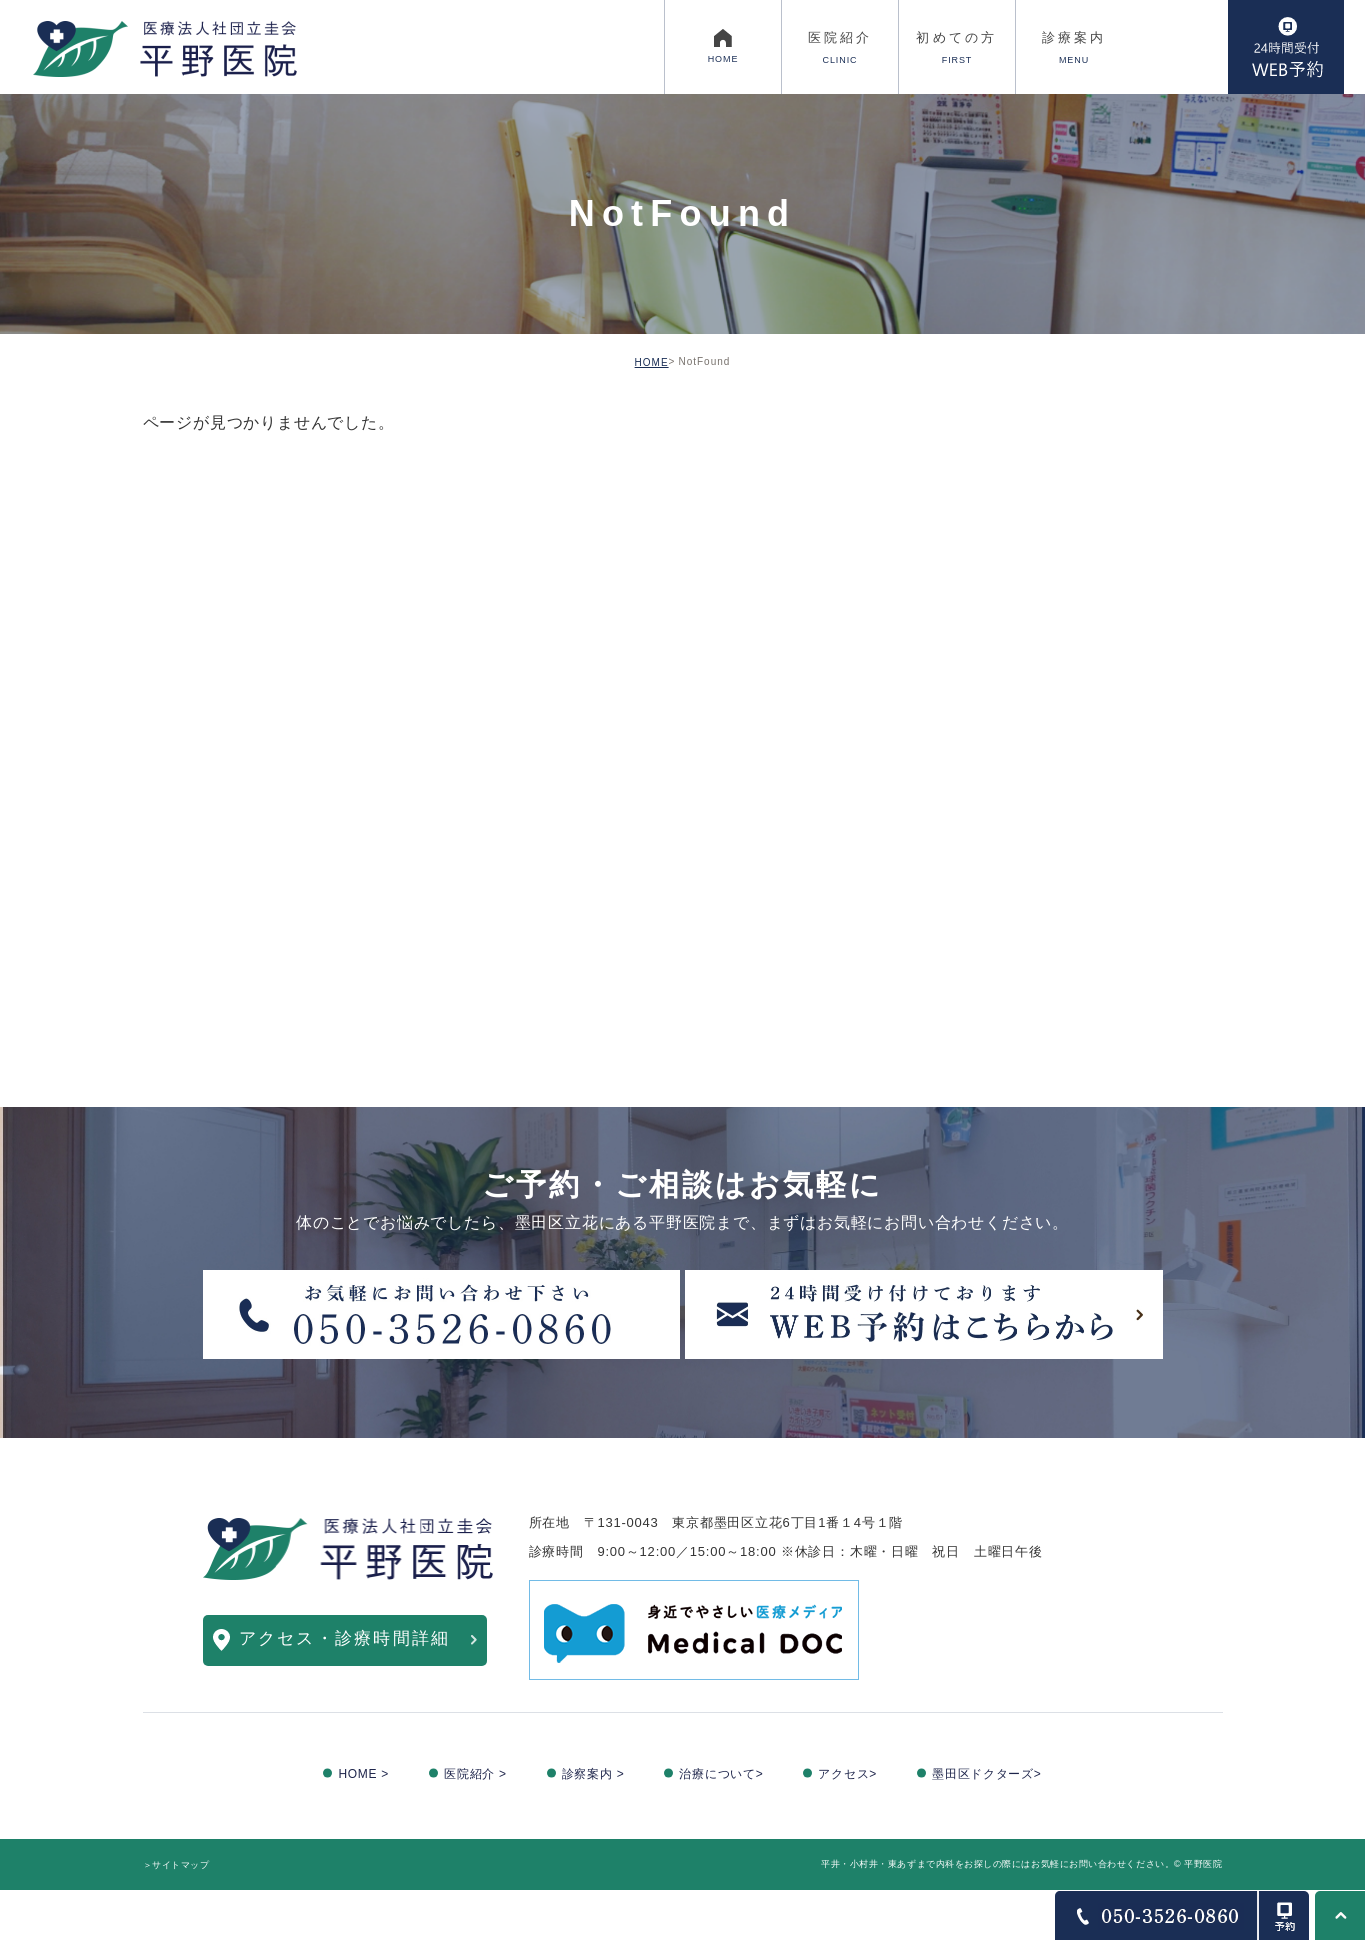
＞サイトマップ (176, 1865)
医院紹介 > (475, 1774)
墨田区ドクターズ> (987, 1774)
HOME (652, 362)
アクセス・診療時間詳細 (344, 1638)
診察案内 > (593, 1774)
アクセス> (847, 1774)
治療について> (721, 1774)
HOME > (363, 1774)
